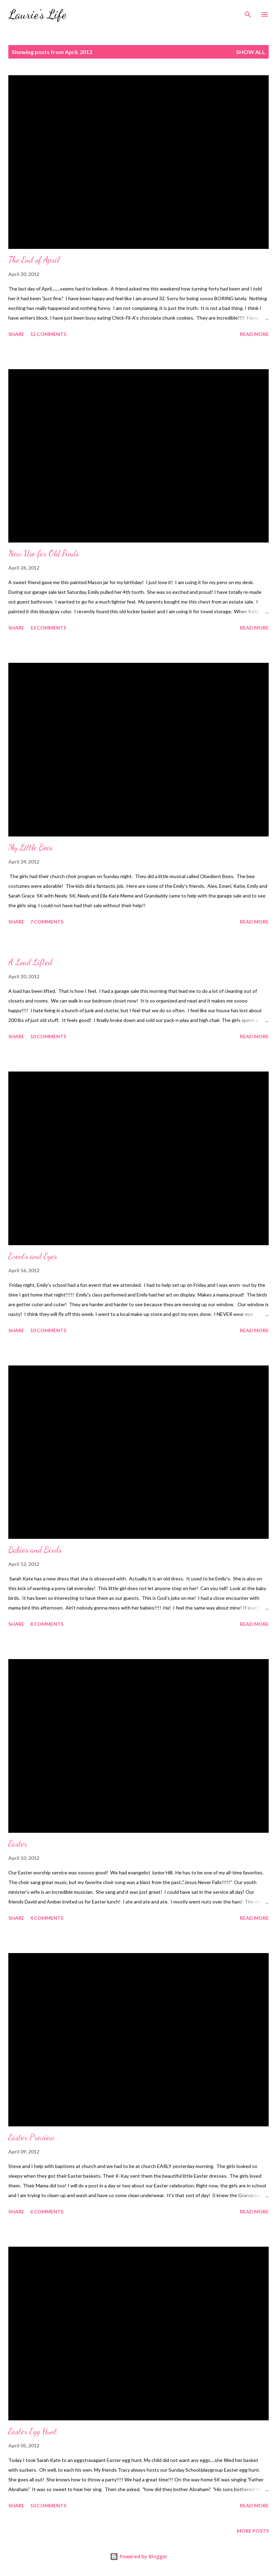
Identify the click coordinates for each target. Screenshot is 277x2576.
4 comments (46, 1918)
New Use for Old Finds (43, 553)
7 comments (46, 922)
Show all (250, 52)
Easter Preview (31, 2137)
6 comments (46, 2211)
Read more (254, 334)
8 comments (46, 1624)
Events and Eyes (32, 1256)
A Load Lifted (30, 962)
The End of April (33, 260)
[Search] (248, 12)
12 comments (48, 334)
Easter (17, 1844)
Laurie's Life (37, 14)
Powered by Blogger (138, 2556)
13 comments (48, 628)
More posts (253, 2531)
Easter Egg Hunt (32, 2431)
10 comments (48, 1036)
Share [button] (16, 334)
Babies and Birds (35, 1550)
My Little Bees (30, 847)
